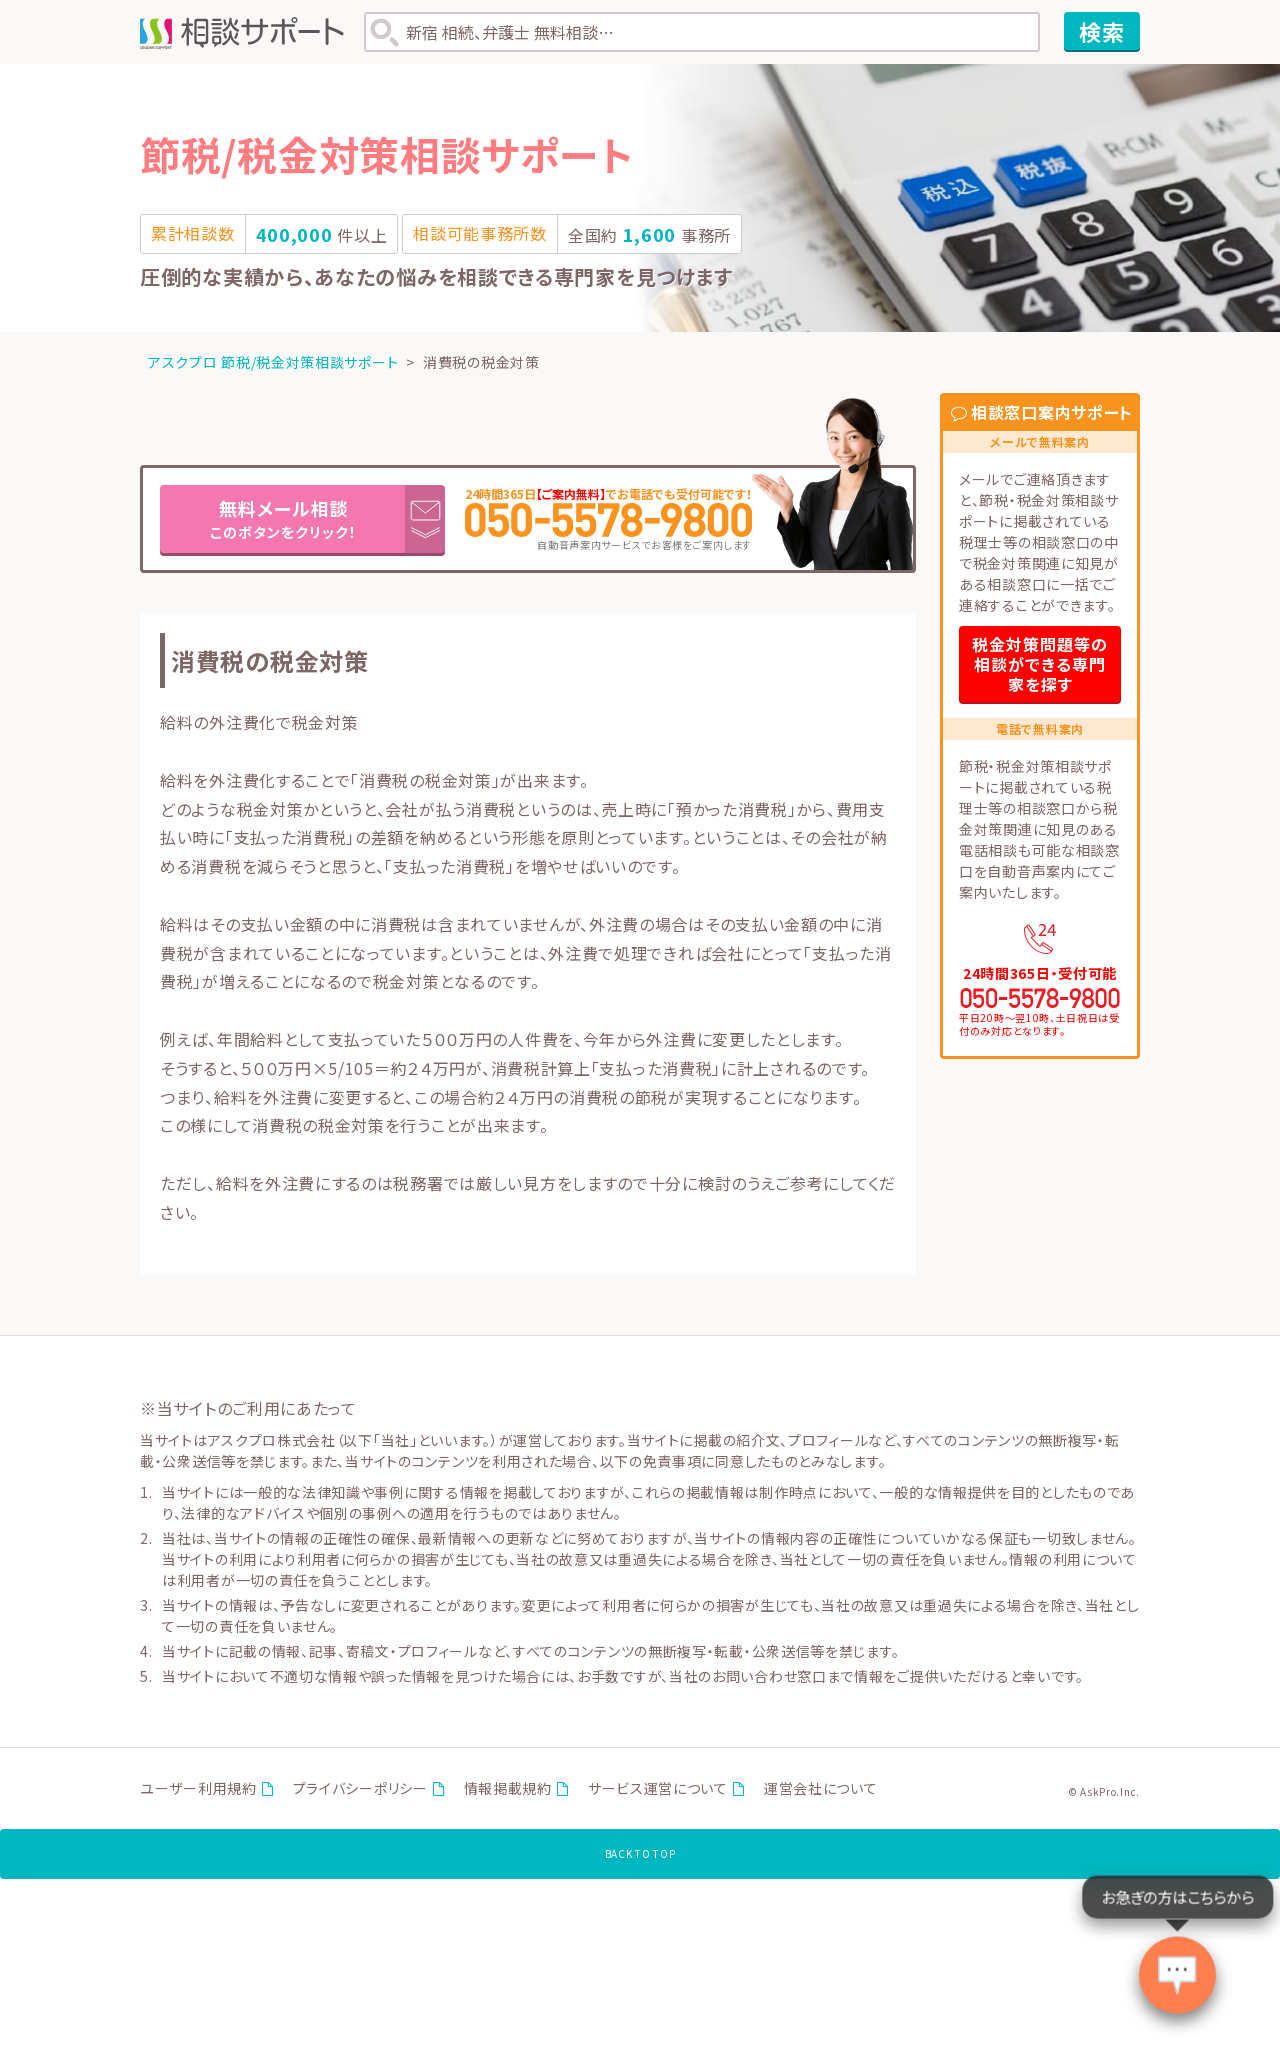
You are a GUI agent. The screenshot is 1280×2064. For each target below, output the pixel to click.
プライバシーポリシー (360, 1793)
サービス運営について (658, 1793)
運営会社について (821, 1793)
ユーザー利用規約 (198, 1793)
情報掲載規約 (508, 1793)
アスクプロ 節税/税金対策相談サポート (273, 362)
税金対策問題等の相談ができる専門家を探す (1040, 664)
